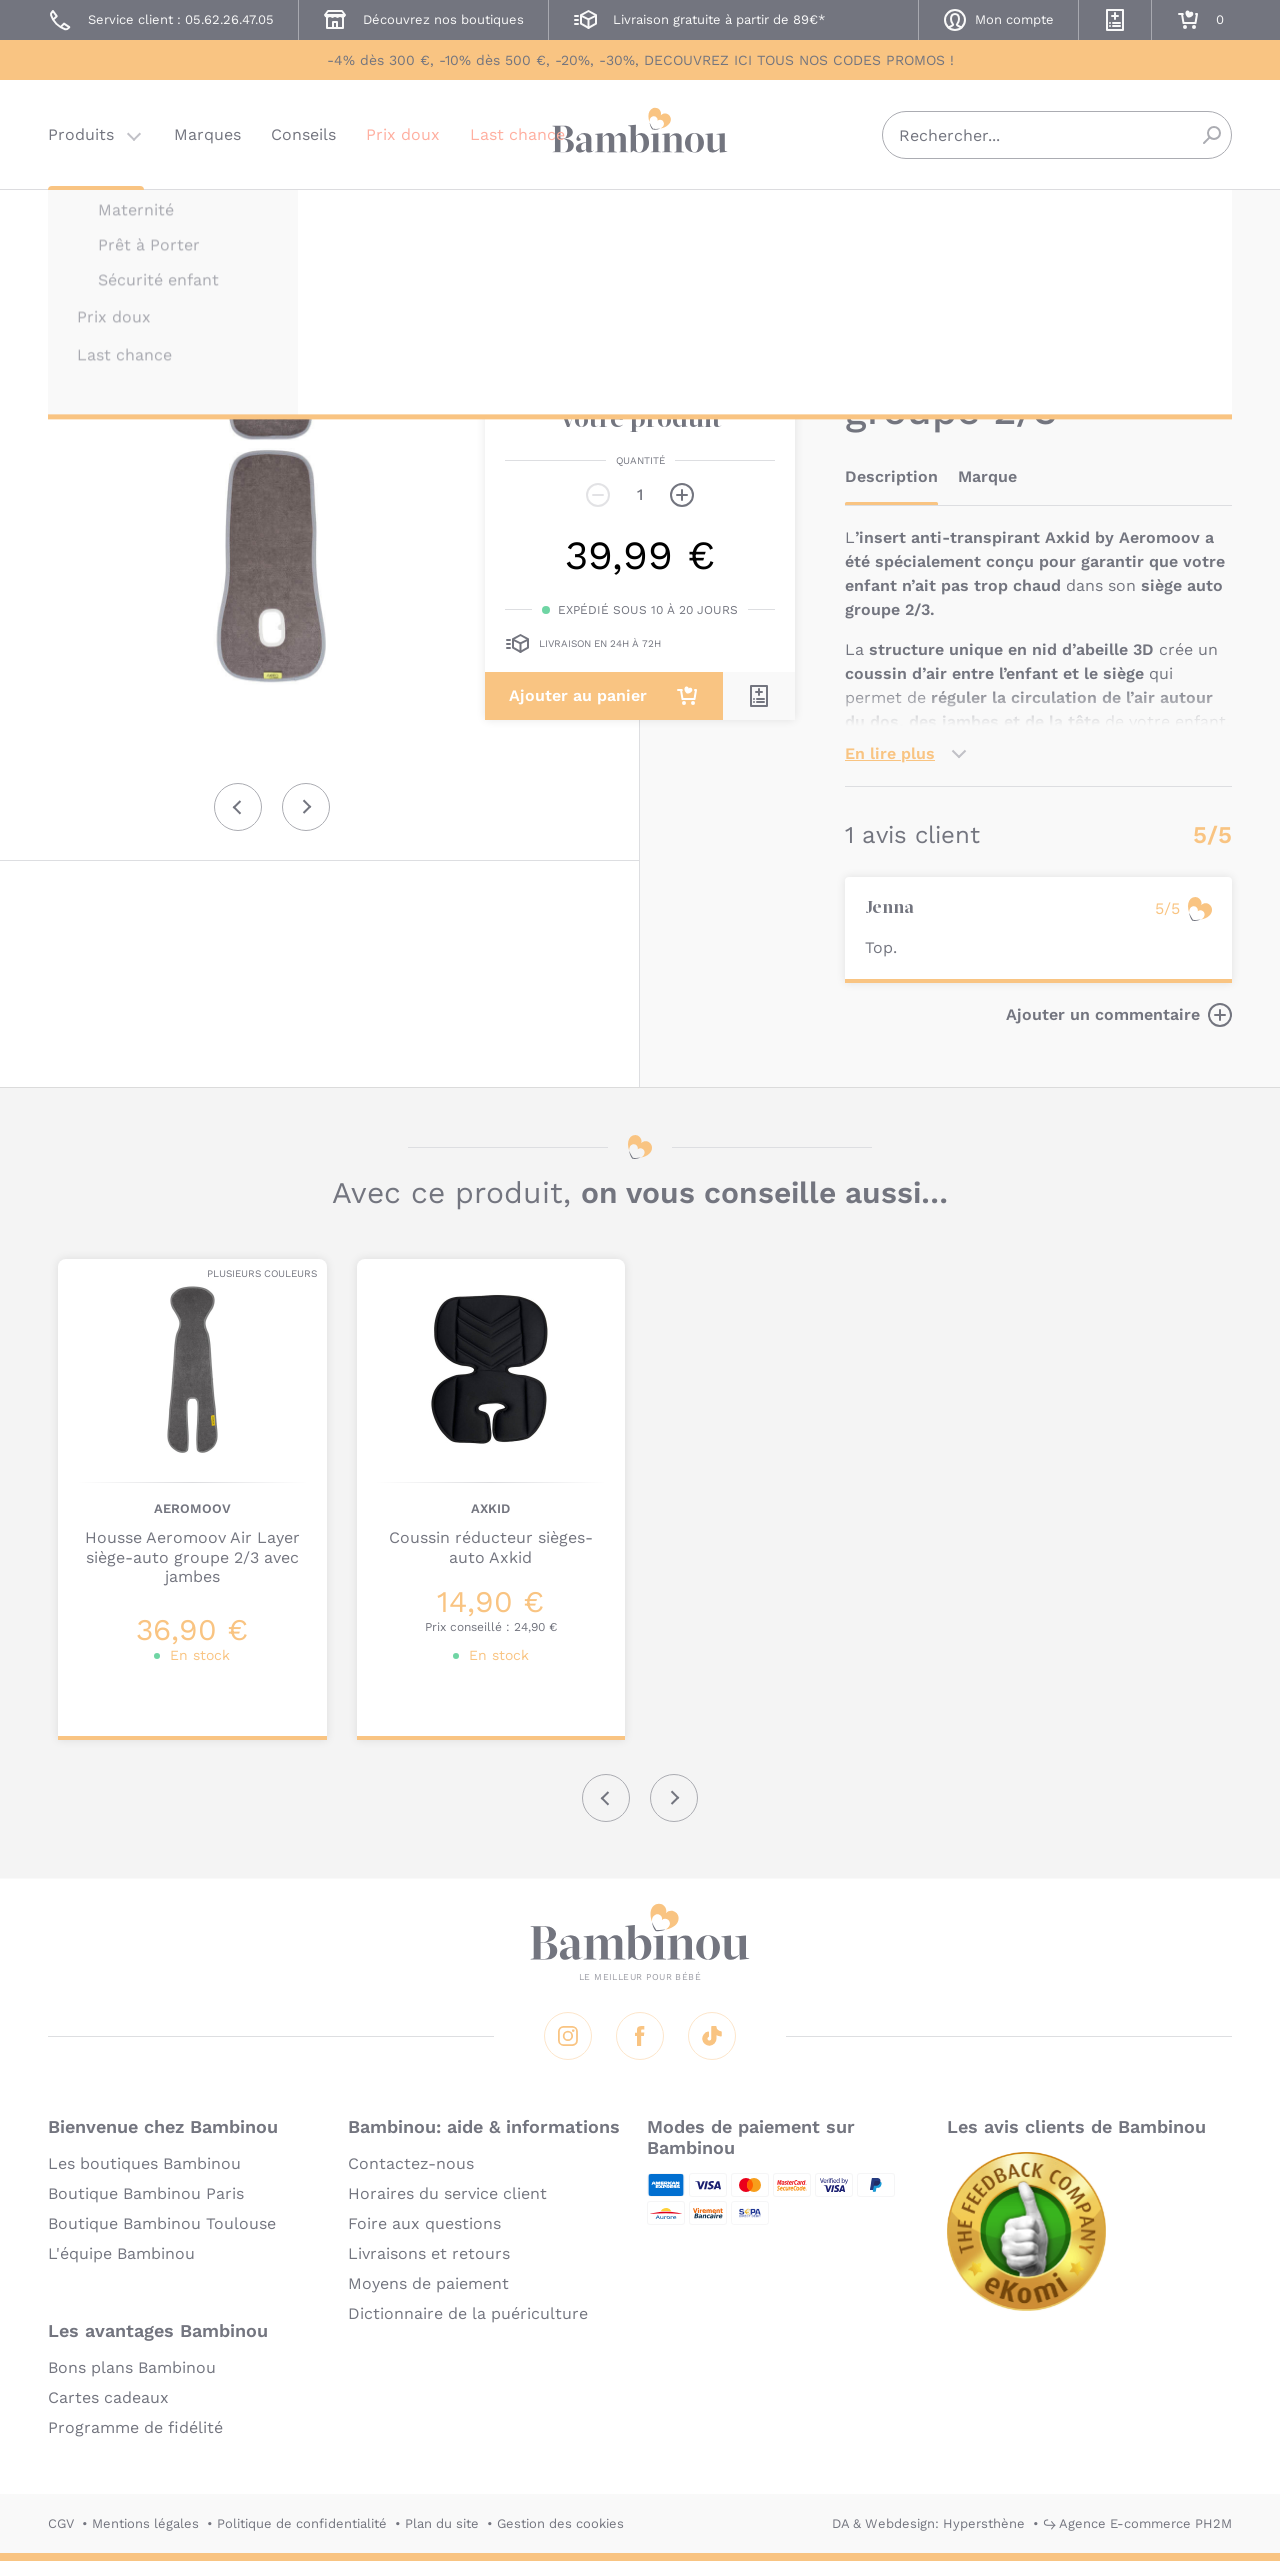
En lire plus (890, 753)
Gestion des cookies (560, 2523)
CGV (61, 2523)
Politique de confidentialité (302, 2523)
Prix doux (403, 134)
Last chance (517, 134)
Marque (987, 476)
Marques (207, 134)
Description (891, 476)
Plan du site (442, 2523)
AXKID (864, 217)
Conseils (303, 134)
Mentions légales (145, 2523)
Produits (81, 134)
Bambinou (640, 132)
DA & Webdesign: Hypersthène (928, 2523)
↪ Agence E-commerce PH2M (1137, 2523)
